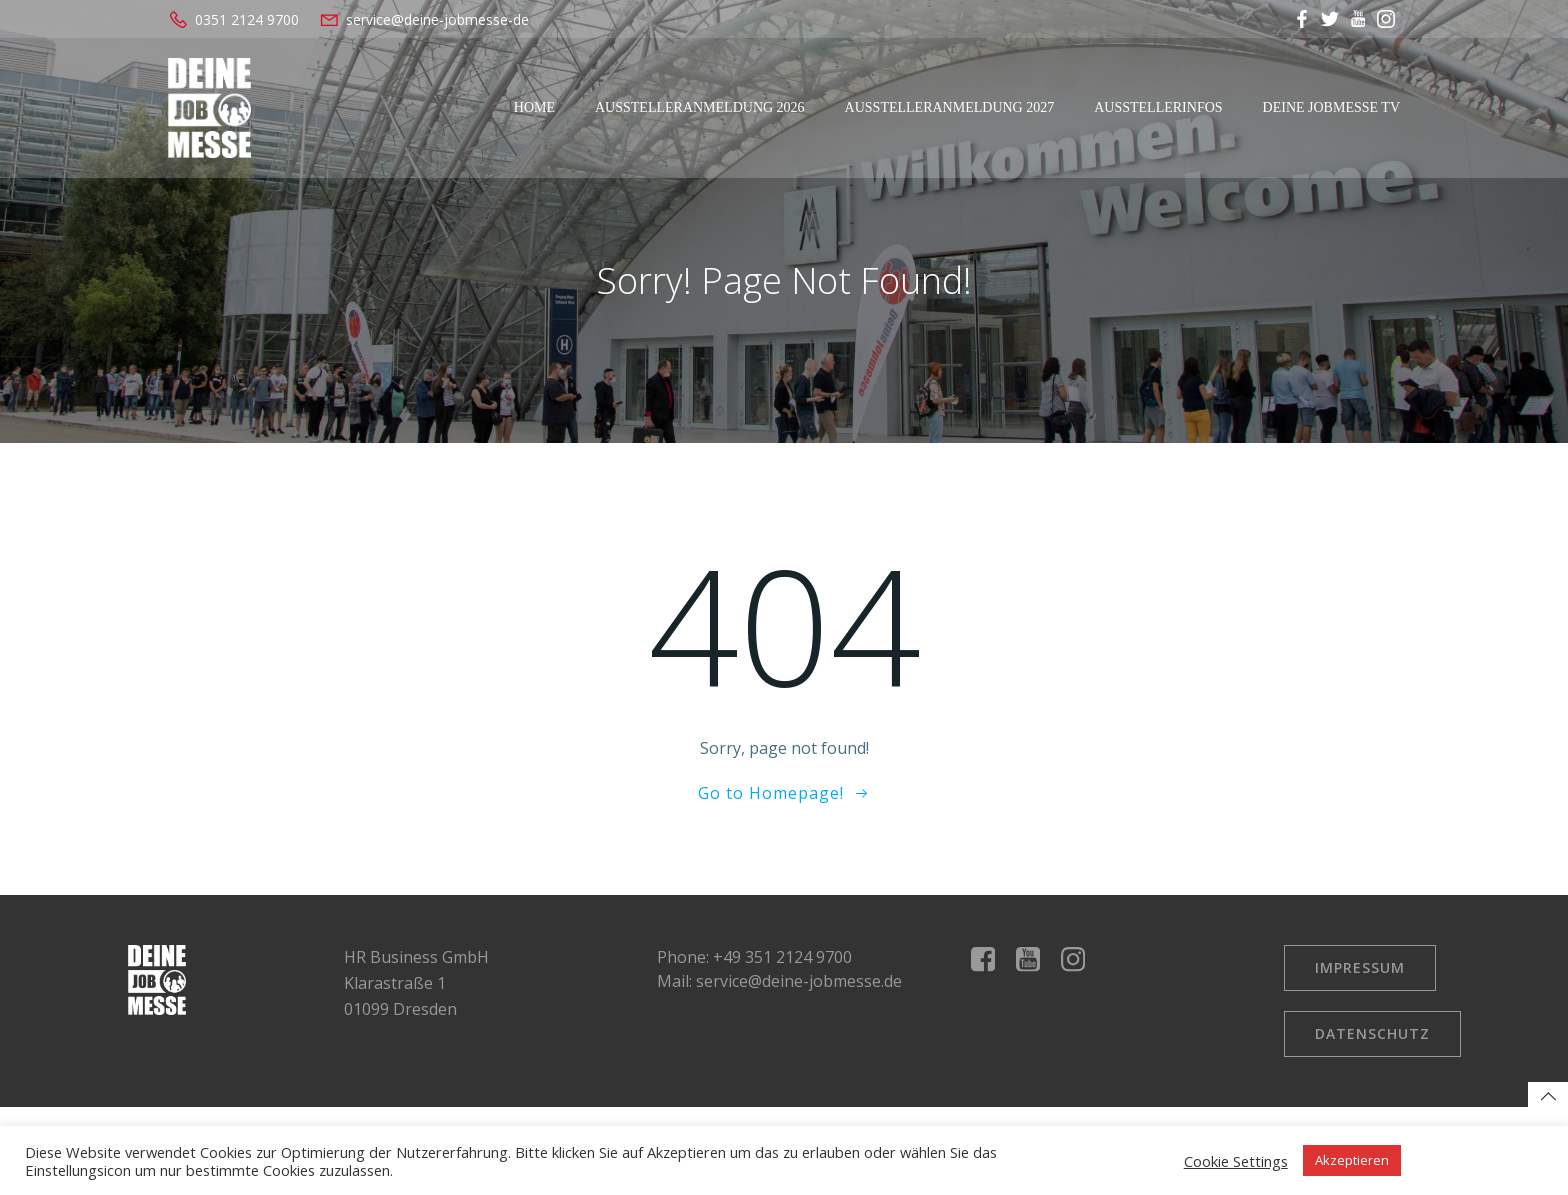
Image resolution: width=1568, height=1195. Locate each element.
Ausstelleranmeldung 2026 (700, 107)
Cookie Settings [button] (1236, 1161)
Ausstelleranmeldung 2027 (950, 107)
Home (534, 107)
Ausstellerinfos (1158, 107)
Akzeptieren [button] (1352, 1160)
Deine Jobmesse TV (1331, 107)
